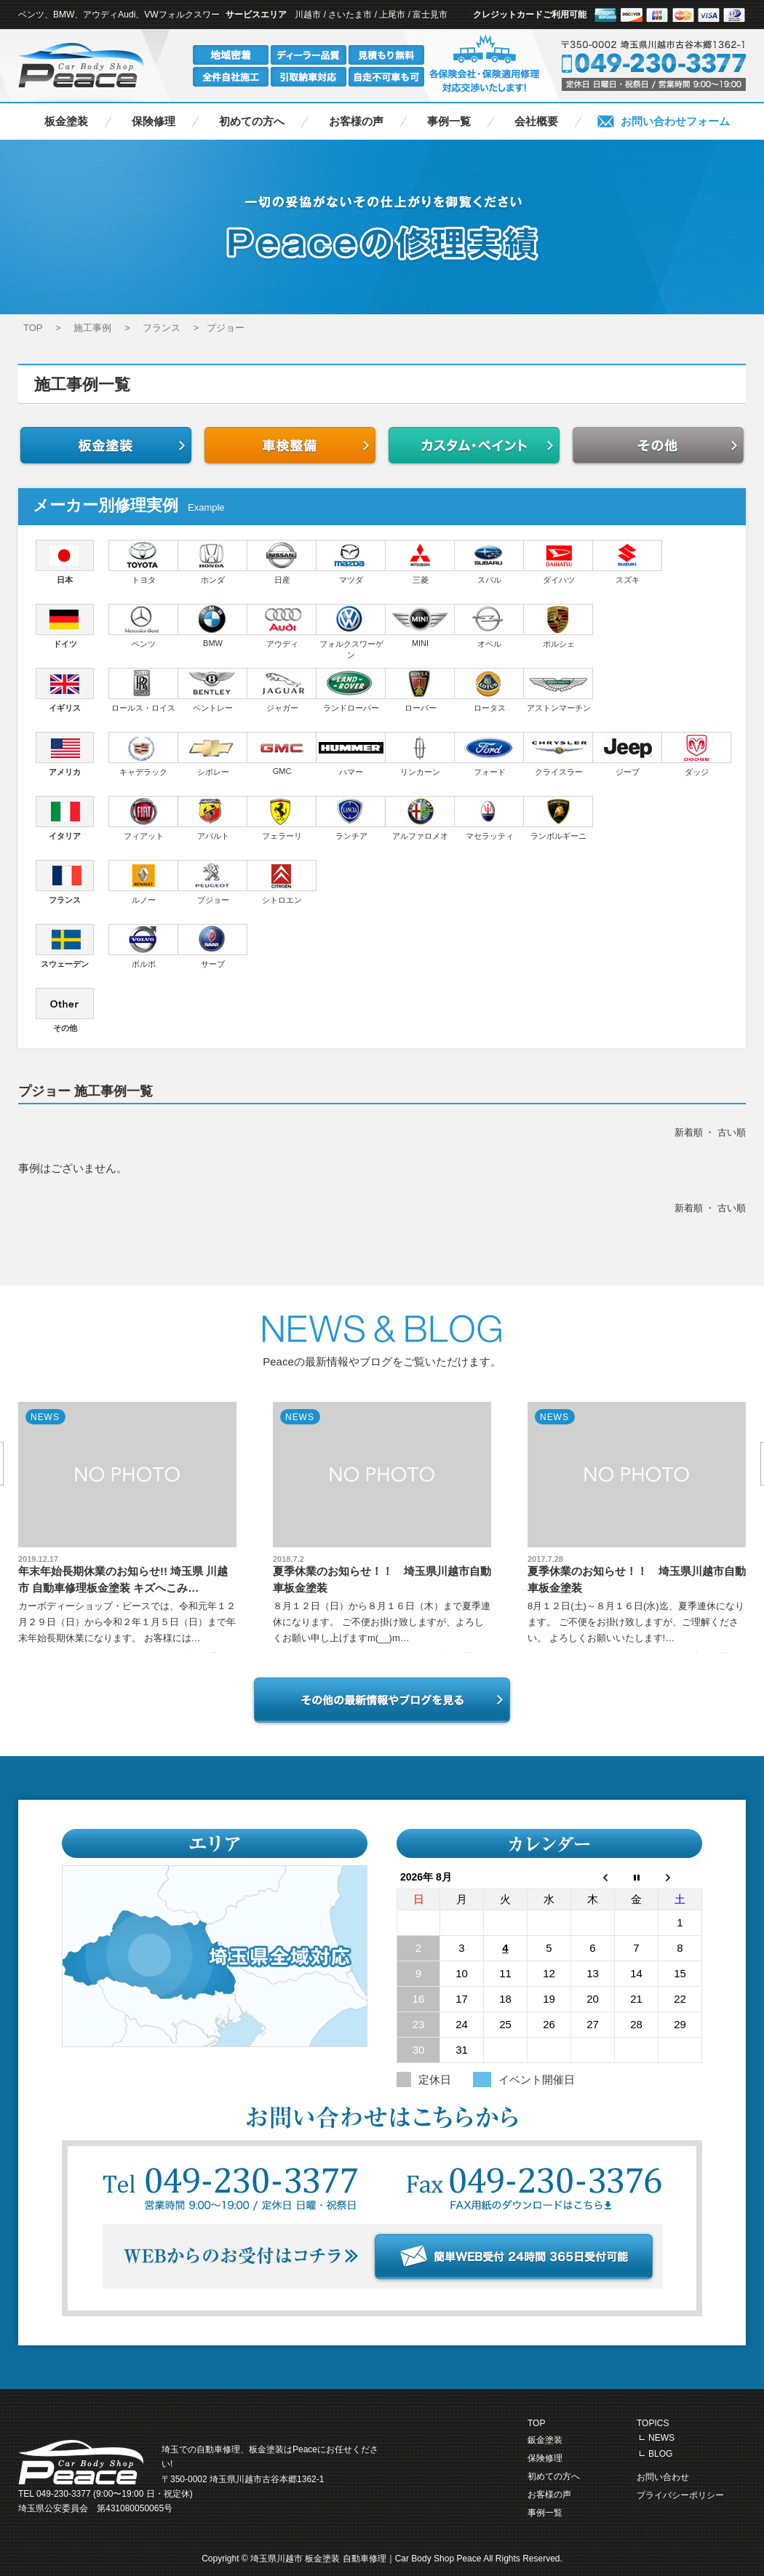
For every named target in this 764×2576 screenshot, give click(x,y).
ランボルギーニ (558, 818)
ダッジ (696, 754)
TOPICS (653, 2423)
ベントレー (212, 690)
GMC (282, 753)
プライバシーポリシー (680, 2495)
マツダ (351, 562)
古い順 (731, 1132)
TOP (536, 2423)
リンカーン (420, 754)
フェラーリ (282, 818)
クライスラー (558, 754)
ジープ (627, 754)
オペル (489, 626)
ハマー (351, 754)
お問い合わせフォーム (675, 121)
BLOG (660, 2454)
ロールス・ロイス (143, 690)
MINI (420, 625)
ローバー (420, 690)
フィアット (143, 818)
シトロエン (282, 882)
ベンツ (143, 626)
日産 (282, 562)
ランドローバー (351, 690)
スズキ (627, 562)
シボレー (212, 754)
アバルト (212, 818)
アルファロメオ (420, 818)
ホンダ (212, 562)
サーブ (212, 946)
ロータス (489, 690)
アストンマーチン (558, 690)
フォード (489, 754)
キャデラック (143, 754)
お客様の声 (356, 121)
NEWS (661, 2438)
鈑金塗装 (545, 2440)
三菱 (420, 562)
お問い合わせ (663, 2477)
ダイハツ (558, 562)
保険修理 (153, 121)
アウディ (282, 626)
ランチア (351, 818)
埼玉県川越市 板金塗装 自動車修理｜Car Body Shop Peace (366, 2558)
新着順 (689, 1132)
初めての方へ (251, 121)
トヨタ (143, 562)
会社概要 (536, 121)
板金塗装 (66, 121)
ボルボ (143, 946)
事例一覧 (449, 121)
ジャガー (282, 690)
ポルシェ (558, 626)
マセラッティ (489, 818)
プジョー (212, 882)
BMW (212, 625)
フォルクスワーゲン (351, 631)
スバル (489, 562)
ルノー (143, 882)
